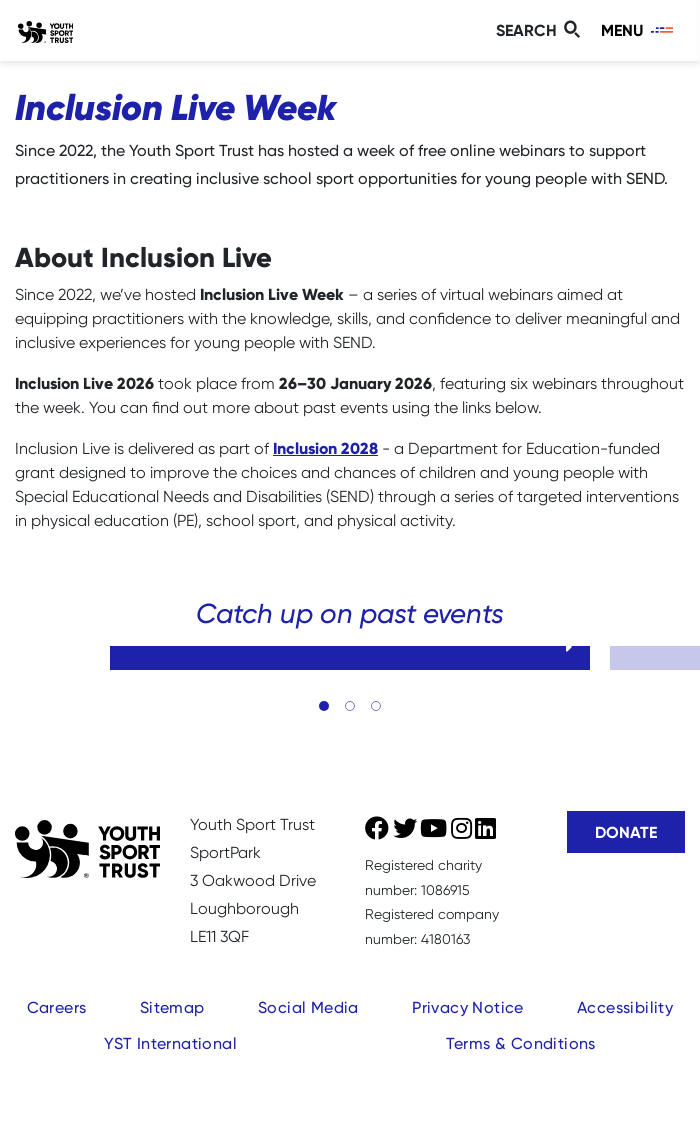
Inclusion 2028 (325, 448)
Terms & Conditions (521, 1043)
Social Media (308, 1007)
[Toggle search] (541, 30)
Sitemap (172, 1007)
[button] (324, 706)
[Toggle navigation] (638, 30)
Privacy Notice (468, 1007)
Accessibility (625, 1007)
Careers (57, 1007)
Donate (626, 832)
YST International (170, 1043)
